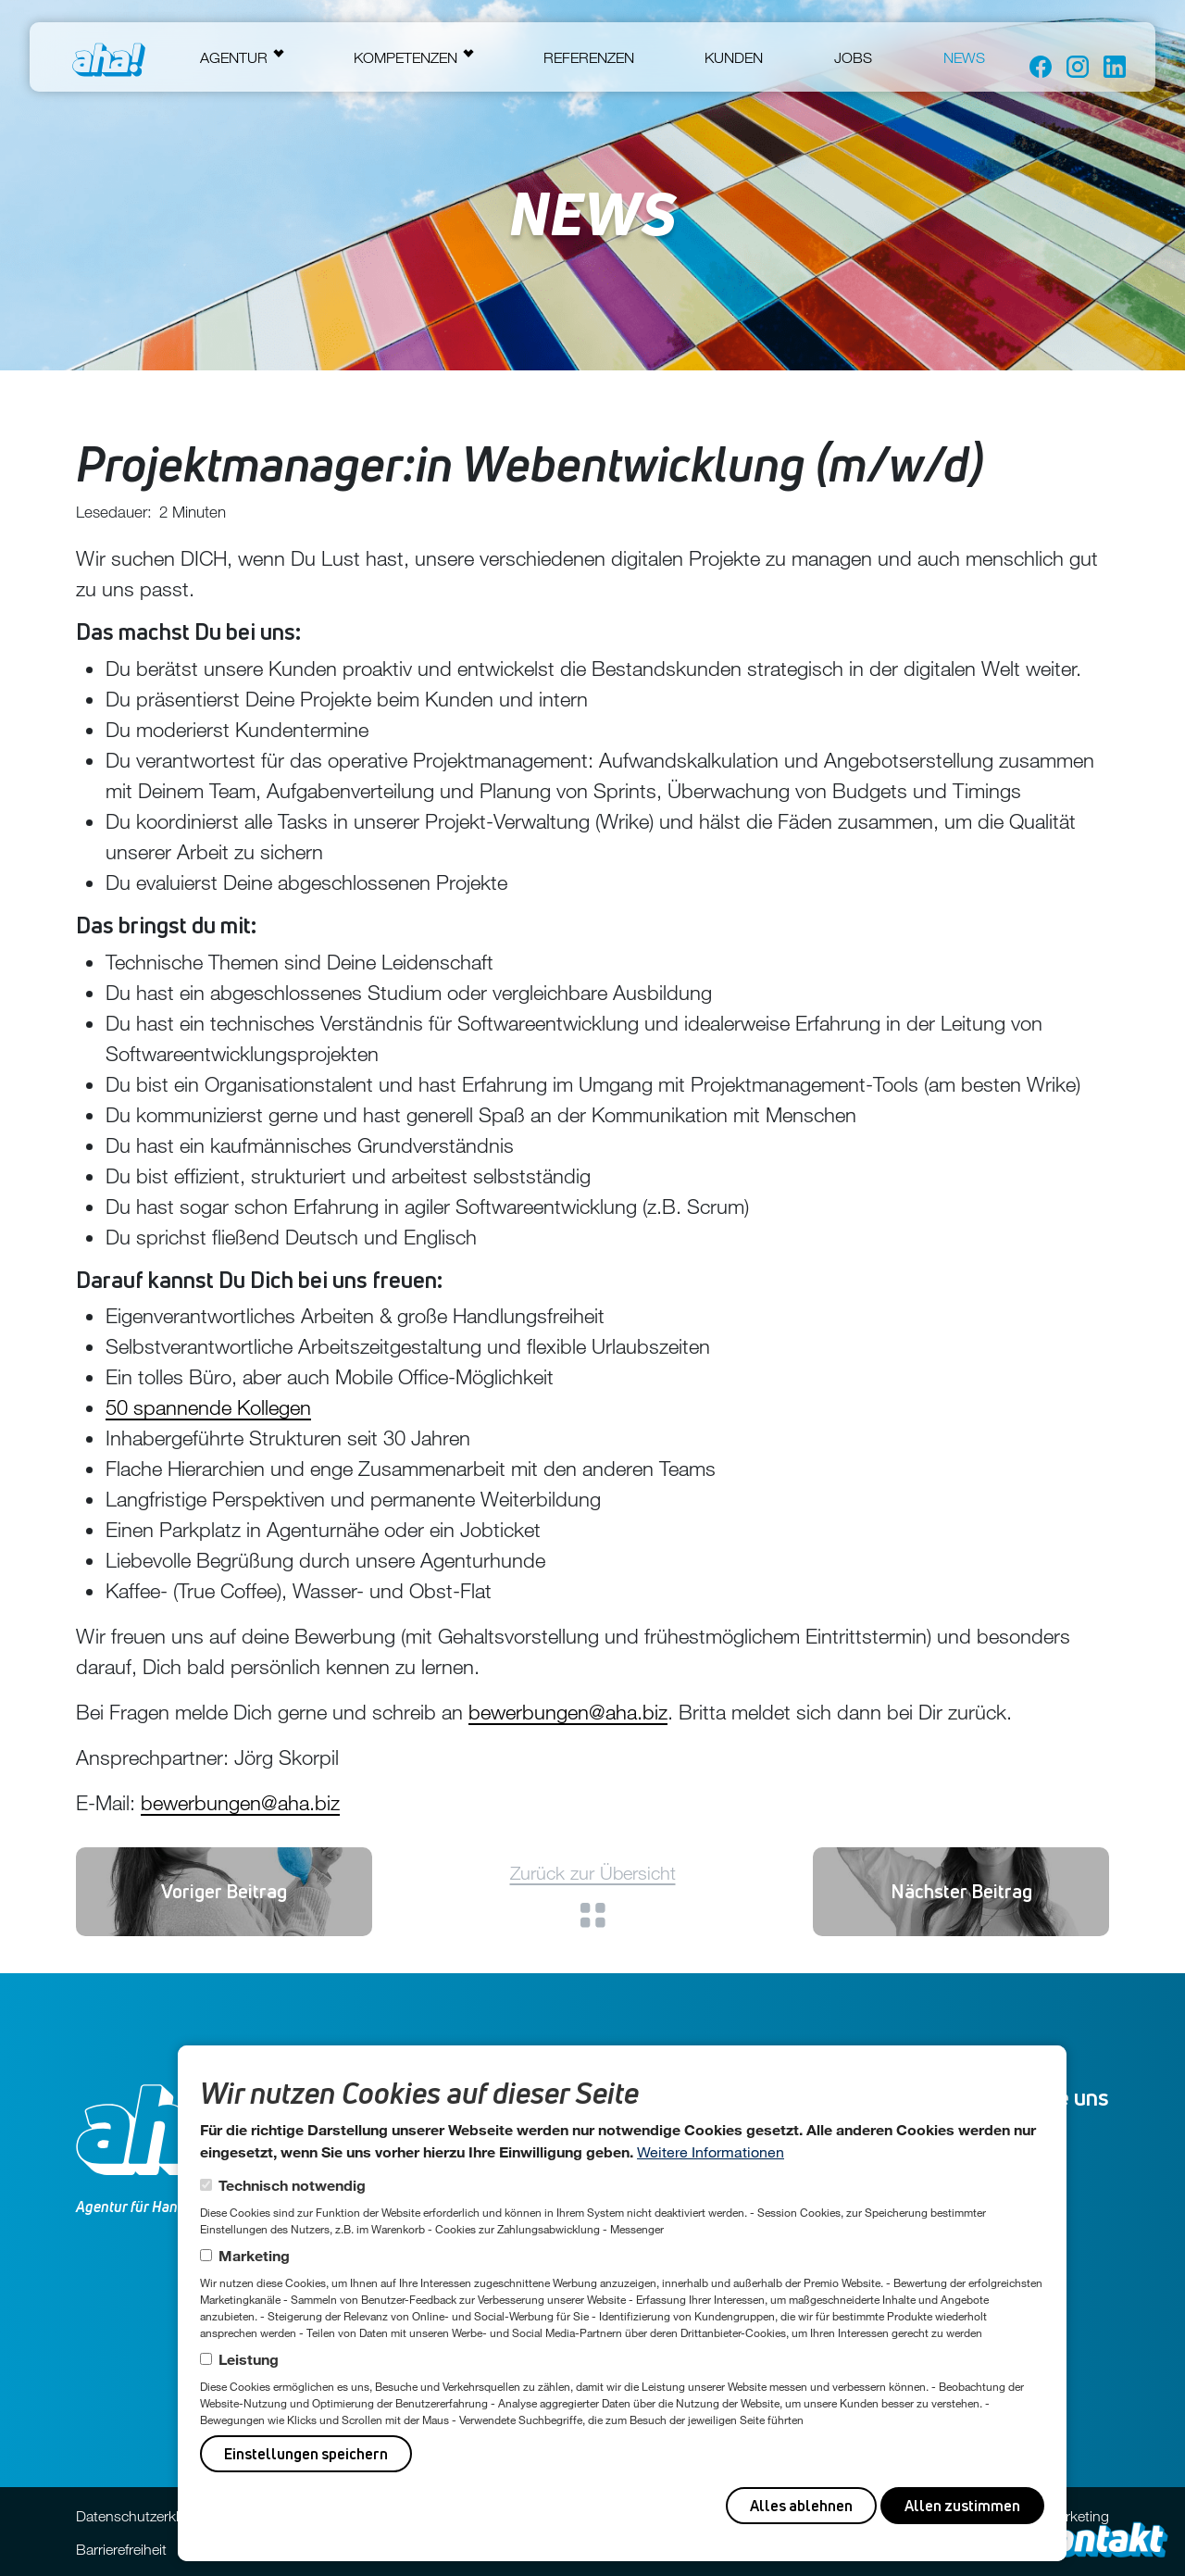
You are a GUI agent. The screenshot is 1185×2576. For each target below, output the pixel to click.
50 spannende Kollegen (208, 1406)
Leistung (248, 2359)
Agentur (234, 57)
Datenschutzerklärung (146, 2515)
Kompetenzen (405, 57)
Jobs (853, 57)
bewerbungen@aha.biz (567, 1711)
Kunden (734, 57)
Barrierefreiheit (121, 2549)
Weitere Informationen (710, 2151)
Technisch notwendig (292, 2185)
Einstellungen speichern (306, 2454)
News (964, 57)
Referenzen (588, 57)
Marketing (254, 2255)
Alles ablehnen (801, 2505)
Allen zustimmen (962, 2505)
